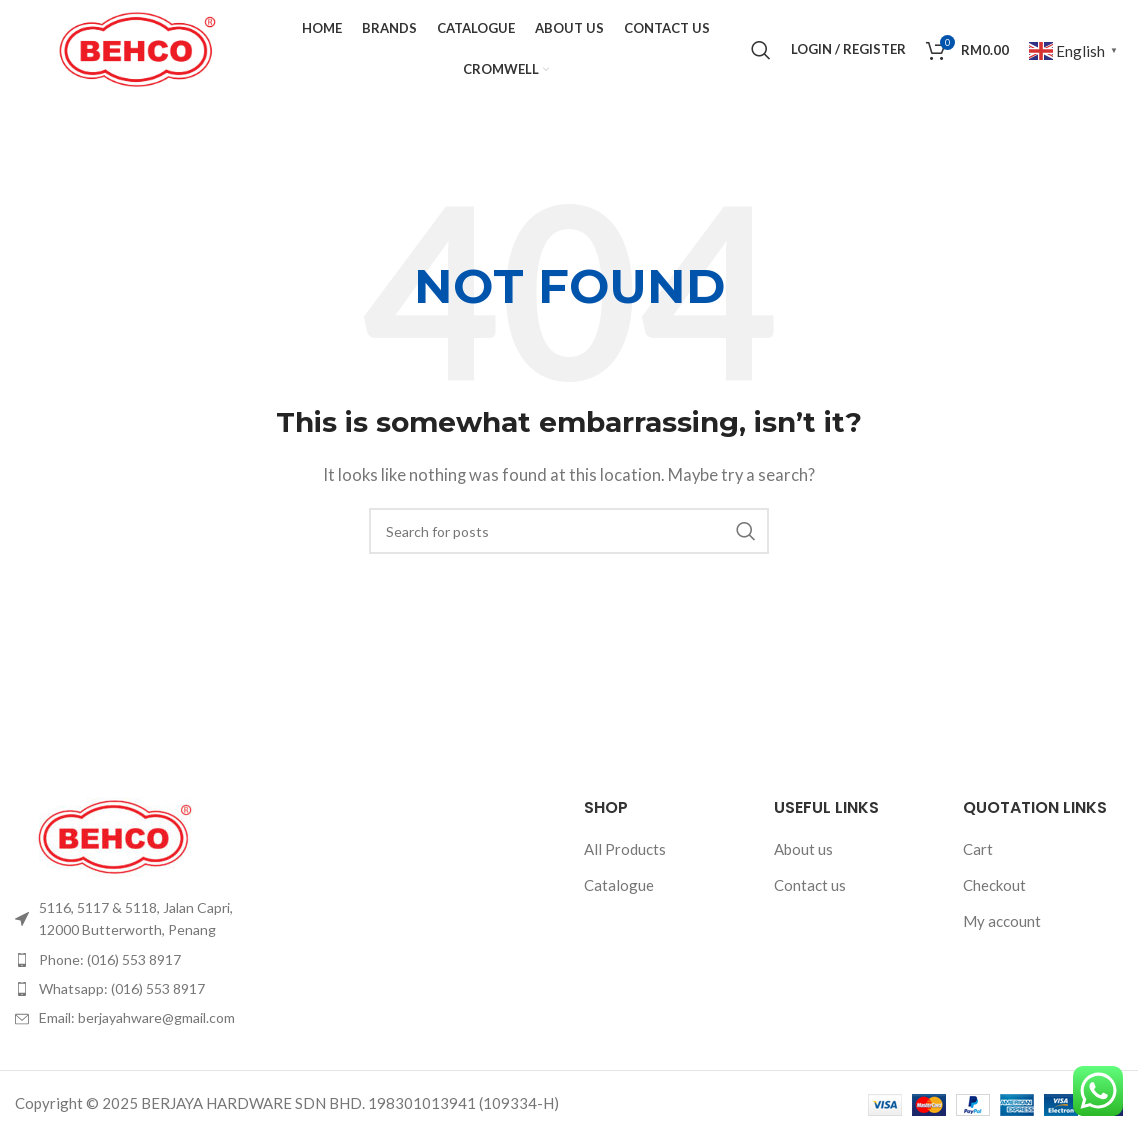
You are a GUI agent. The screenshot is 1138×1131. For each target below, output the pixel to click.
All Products (625, 855)
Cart (978, 855)
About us (803, 855)
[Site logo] (137, 50)
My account (1002, 927)
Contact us (810, 891)
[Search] (761, 53)
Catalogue (619, 891)
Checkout (994, 891)
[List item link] (142, 925)
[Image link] (115, 840)
